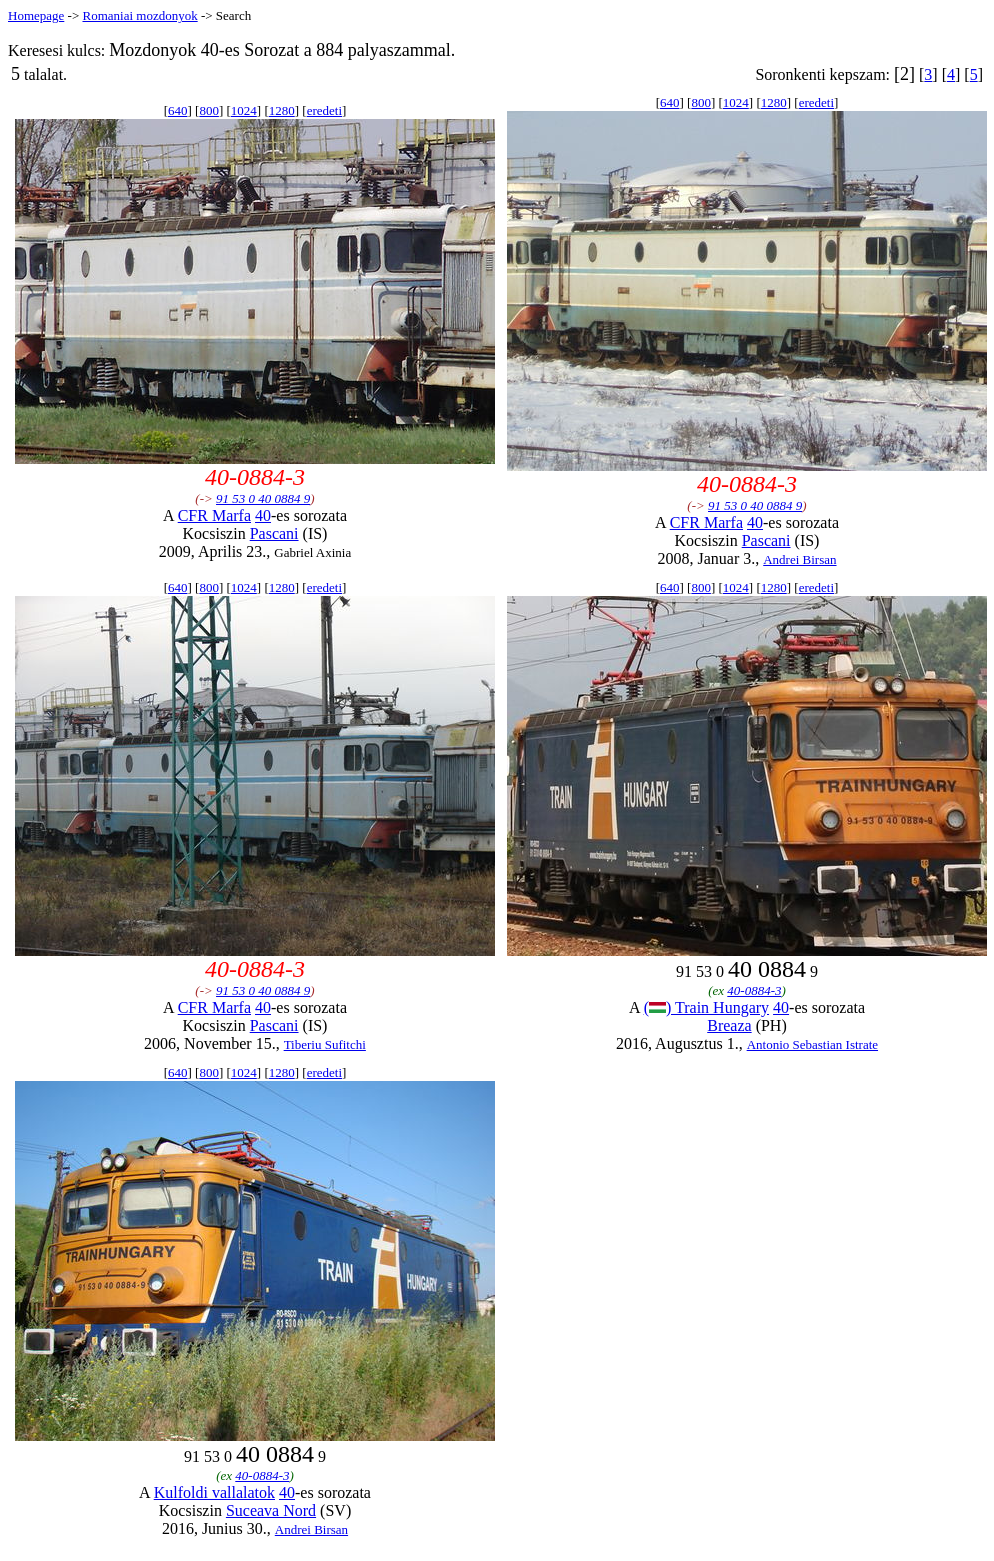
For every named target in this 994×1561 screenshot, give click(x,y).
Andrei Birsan (799, 559)
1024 (244, 110)
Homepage (36, 15)
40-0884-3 (754, 990)
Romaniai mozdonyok (139, 15)
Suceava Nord (271, 1510)
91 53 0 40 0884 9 (263, 498)
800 (209, 110)
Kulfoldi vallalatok (214, 1492)
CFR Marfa (214, 515)
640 (178, 110)
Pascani (274, 533)
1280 (282, 110)
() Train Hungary (706, 1007)
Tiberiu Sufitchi (325, 1044)
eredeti (324, 110)
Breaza (729, 1025)
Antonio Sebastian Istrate (812, 1044)
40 (263, 515)
